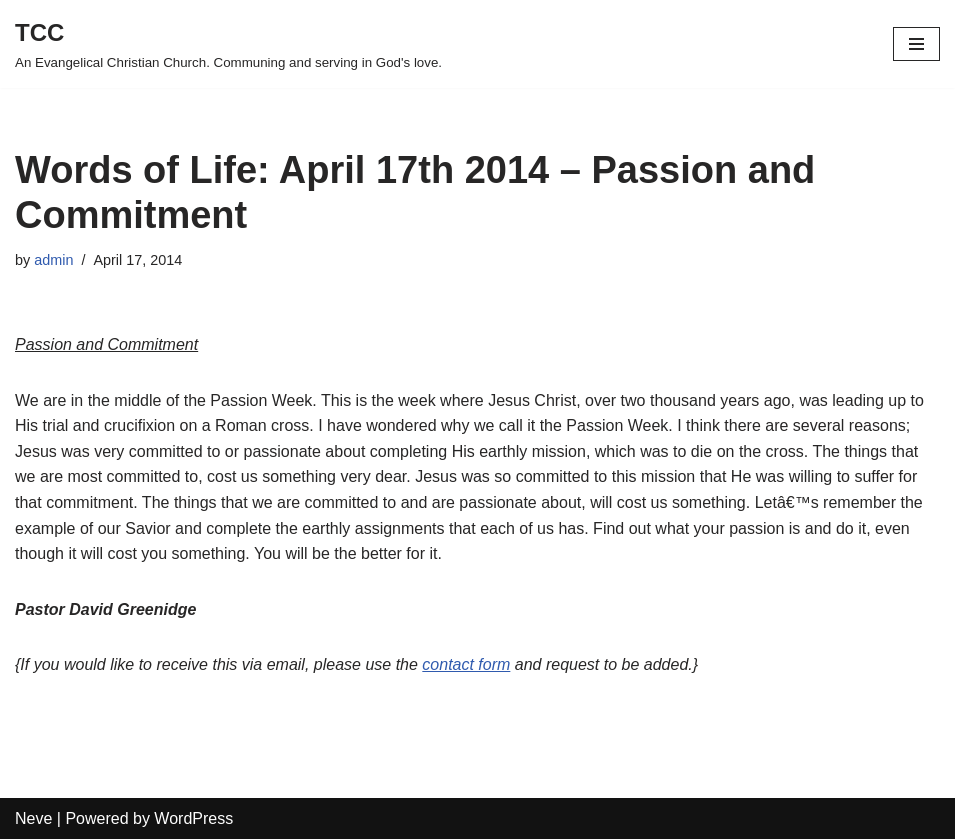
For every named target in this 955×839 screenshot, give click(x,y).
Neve (33, 818)
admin (53, 260)
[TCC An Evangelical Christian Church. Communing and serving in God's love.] (228, 44)
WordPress (193, 818)
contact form (466, 664)
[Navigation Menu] (916, 44)
